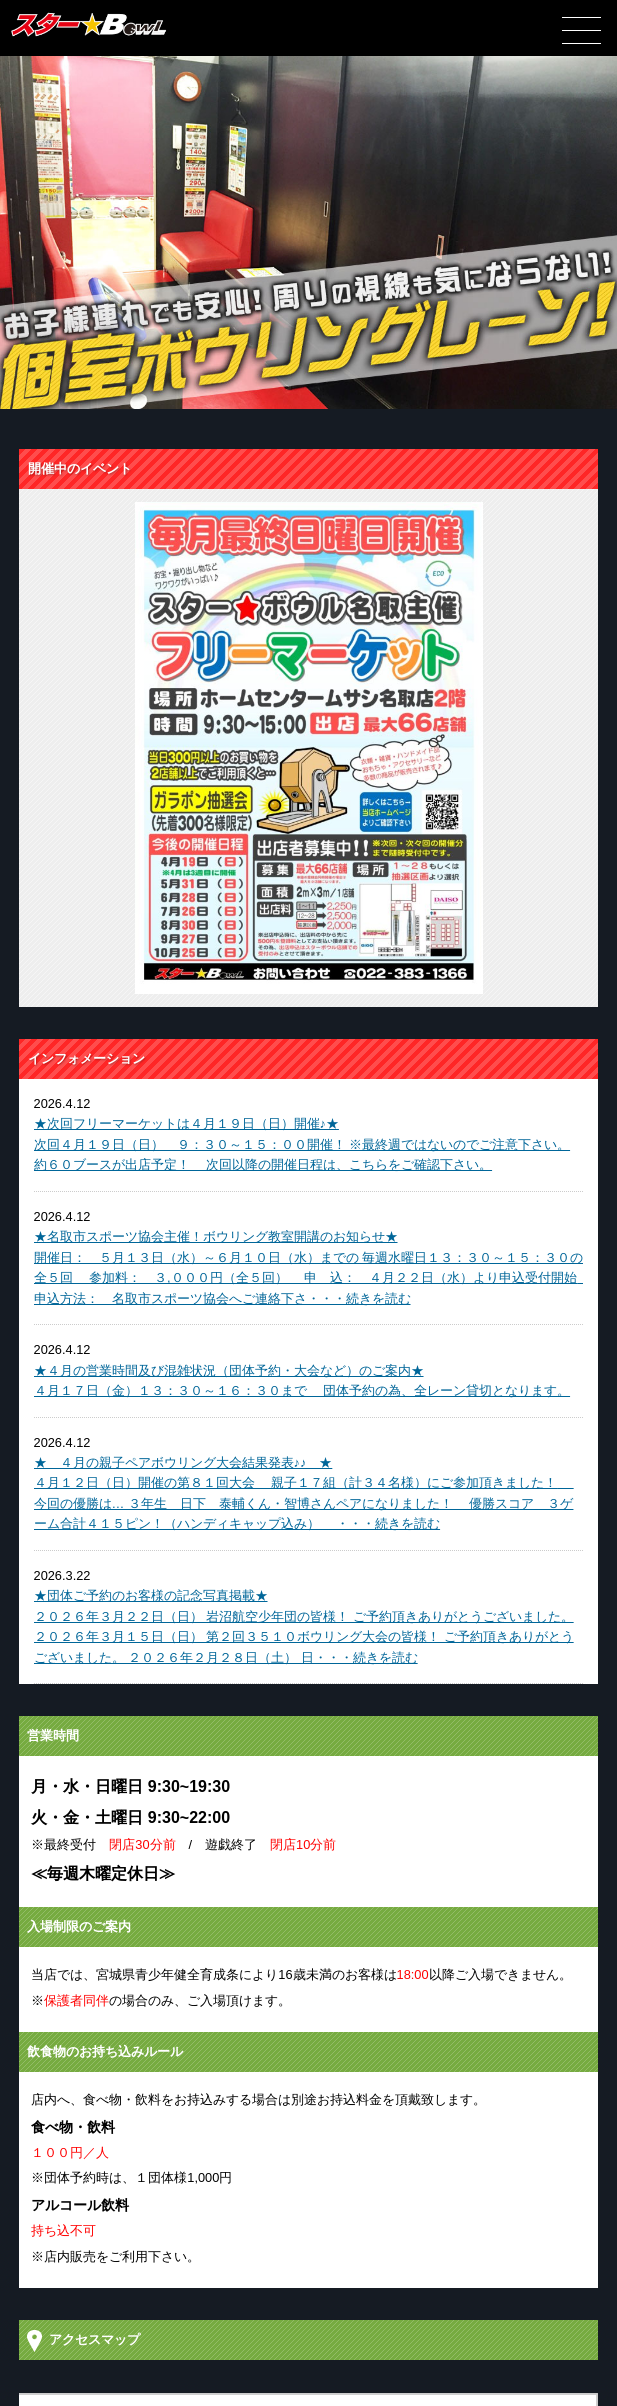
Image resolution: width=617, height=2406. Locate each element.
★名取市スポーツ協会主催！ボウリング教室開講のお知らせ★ (216, 1236)
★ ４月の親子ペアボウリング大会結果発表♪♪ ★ (183, 1462)
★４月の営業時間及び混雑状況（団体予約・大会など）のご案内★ (229, 1370)
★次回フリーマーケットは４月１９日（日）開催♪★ (186, 1123)
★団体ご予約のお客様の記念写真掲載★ (151, 1595)
